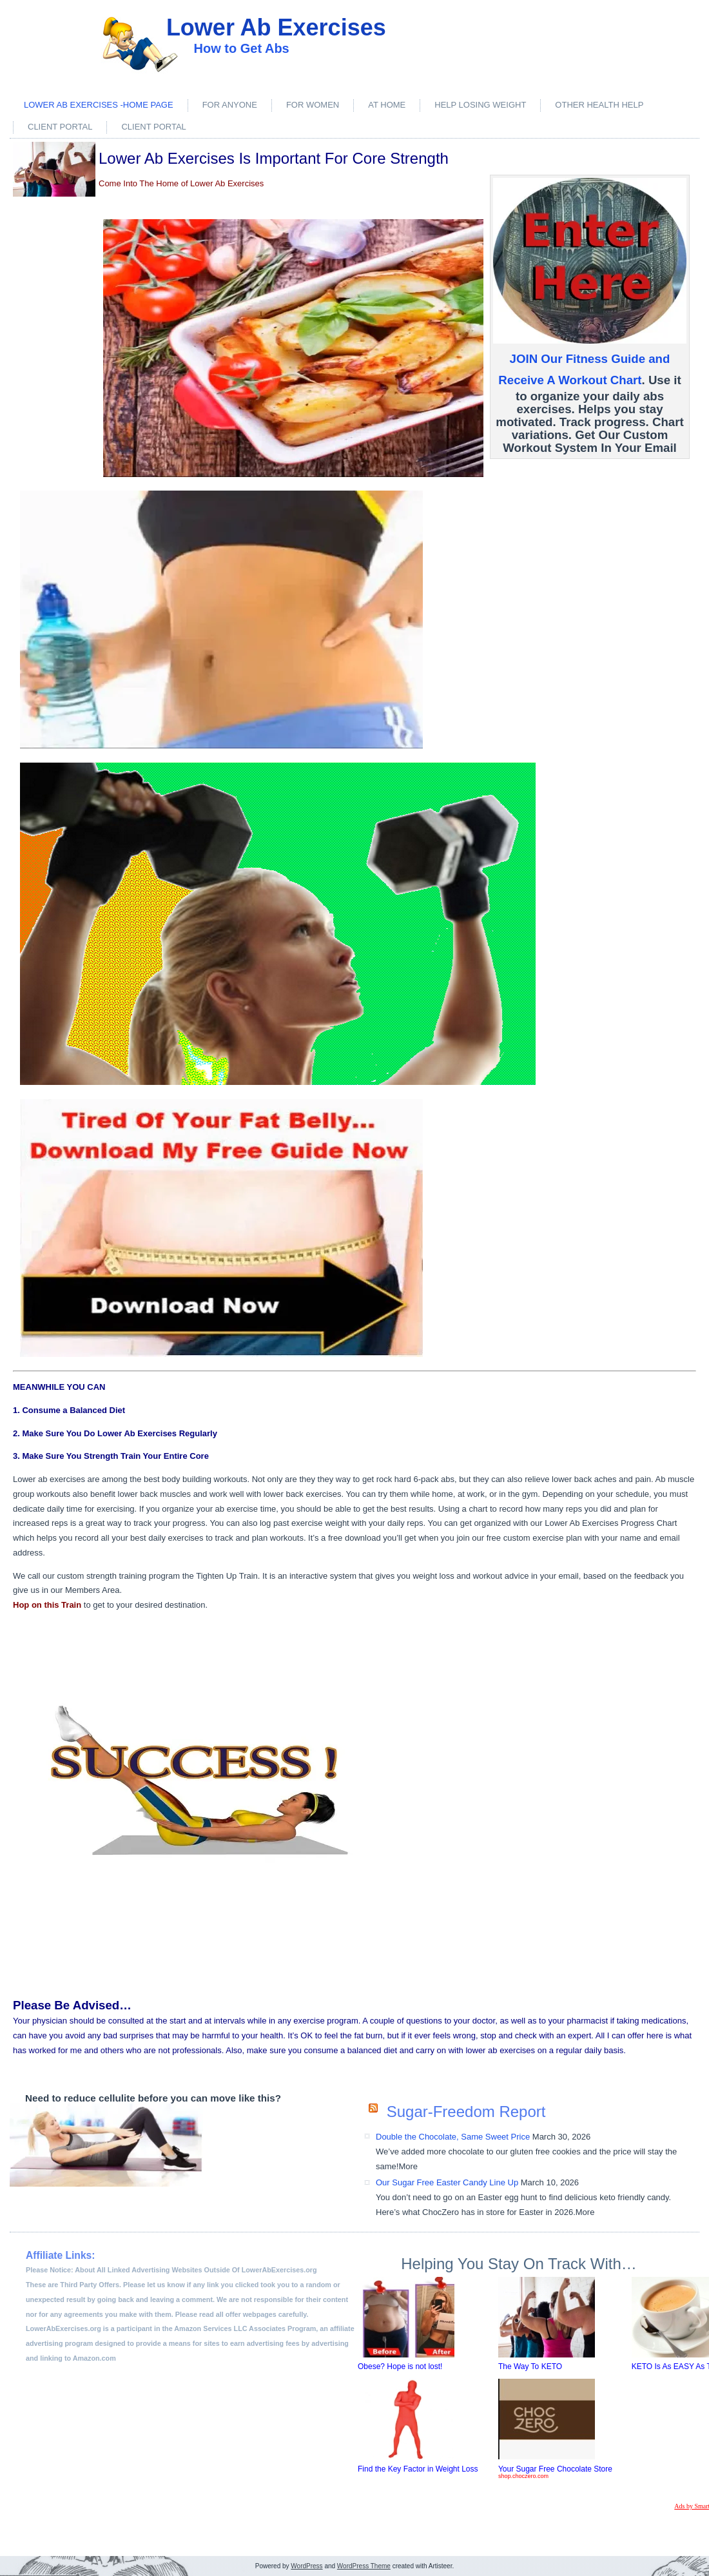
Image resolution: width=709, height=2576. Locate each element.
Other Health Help (599, 105)
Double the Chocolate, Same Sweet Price (453, 2137)
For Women (312, 105)
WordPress (306, 2566)
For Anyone (229, 105)
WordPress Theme (364, 2566)
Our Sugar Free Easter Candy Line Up (447, 2182)
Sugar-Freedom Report (466, 2111)
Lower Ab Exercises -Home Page (98, 105)
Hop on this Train (47, 1605)
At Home (386, 105)
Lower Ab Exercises (276, 27)
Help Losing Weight (480, 105)
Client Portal (60, 127)
